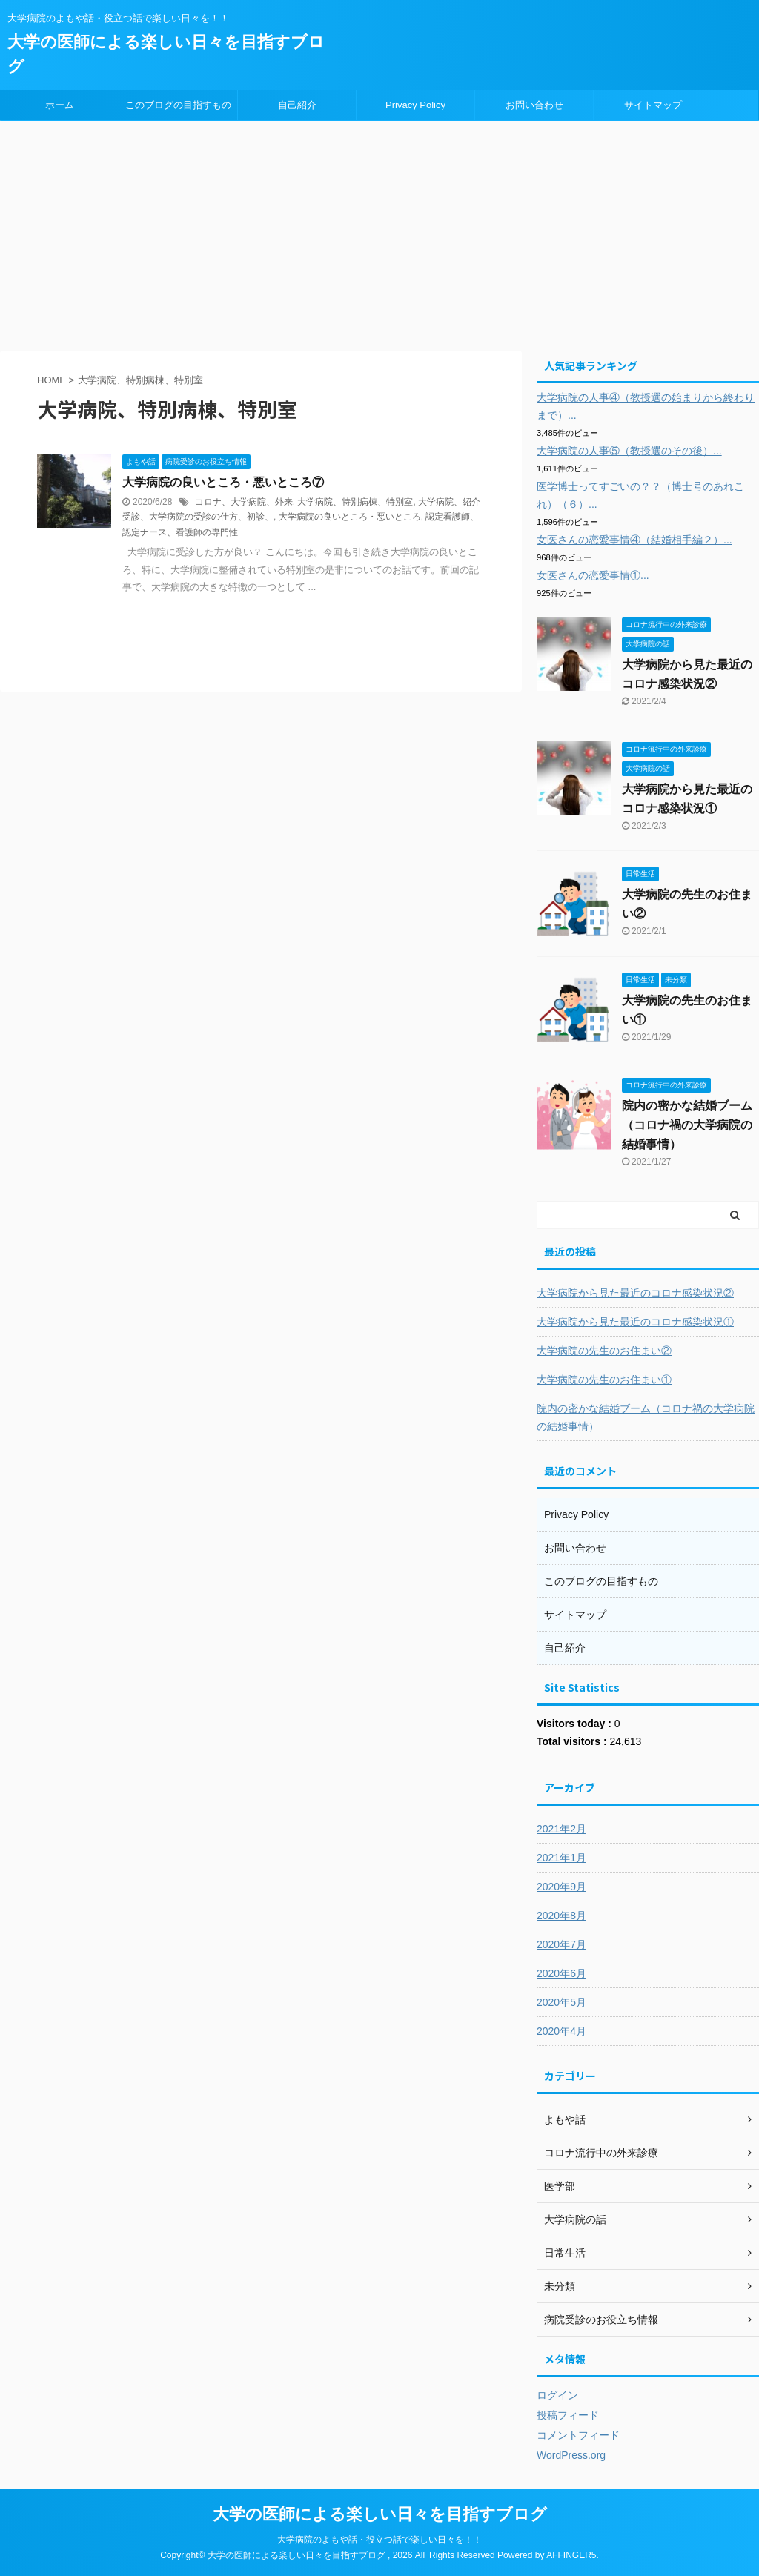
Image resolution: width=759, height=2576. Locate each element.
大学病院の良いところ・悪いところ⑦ (223, 482)
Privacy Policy (415, 104)
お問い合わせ (534, 104)
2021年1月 (561, 1858)
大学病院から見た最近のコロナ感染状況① (635, 1322)
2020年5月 (561, 2002)
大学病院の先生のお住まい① (604, 1379)
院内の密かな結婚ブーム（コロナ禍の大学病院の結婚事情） (687, 1124)
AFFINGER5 (571, 2555)
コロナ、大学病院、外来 (244, 502)
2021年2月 (561, 1829)
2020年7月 (561, 1944)
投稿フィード (568, 2415)
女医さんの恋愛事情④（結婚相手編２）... (634, 540)
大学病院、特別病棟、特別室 (355, 502)
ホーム (59, 104)
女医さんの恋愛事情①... (593, 575)
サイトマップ (653, 104)
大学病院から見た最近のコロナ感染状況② (635, 1293)
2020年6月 (561, 1973)
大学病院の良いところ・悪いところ (350, 516)
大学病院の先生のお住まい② (604, 1351)
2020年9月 (561, 1887)
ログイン (557, 2395)
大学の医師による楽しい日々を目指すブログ (380, 2514)
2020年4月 (561, 2031)
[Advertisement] (379, 232)
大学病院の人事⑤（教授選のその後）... (629, 451)
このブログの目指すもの (178, 104)
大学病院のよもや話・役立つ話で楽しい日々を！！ (379, 2539)
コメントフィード (578, 2435)
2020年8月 (561, 1915)
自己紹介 (297, 104)
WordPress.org (571, 2455)
